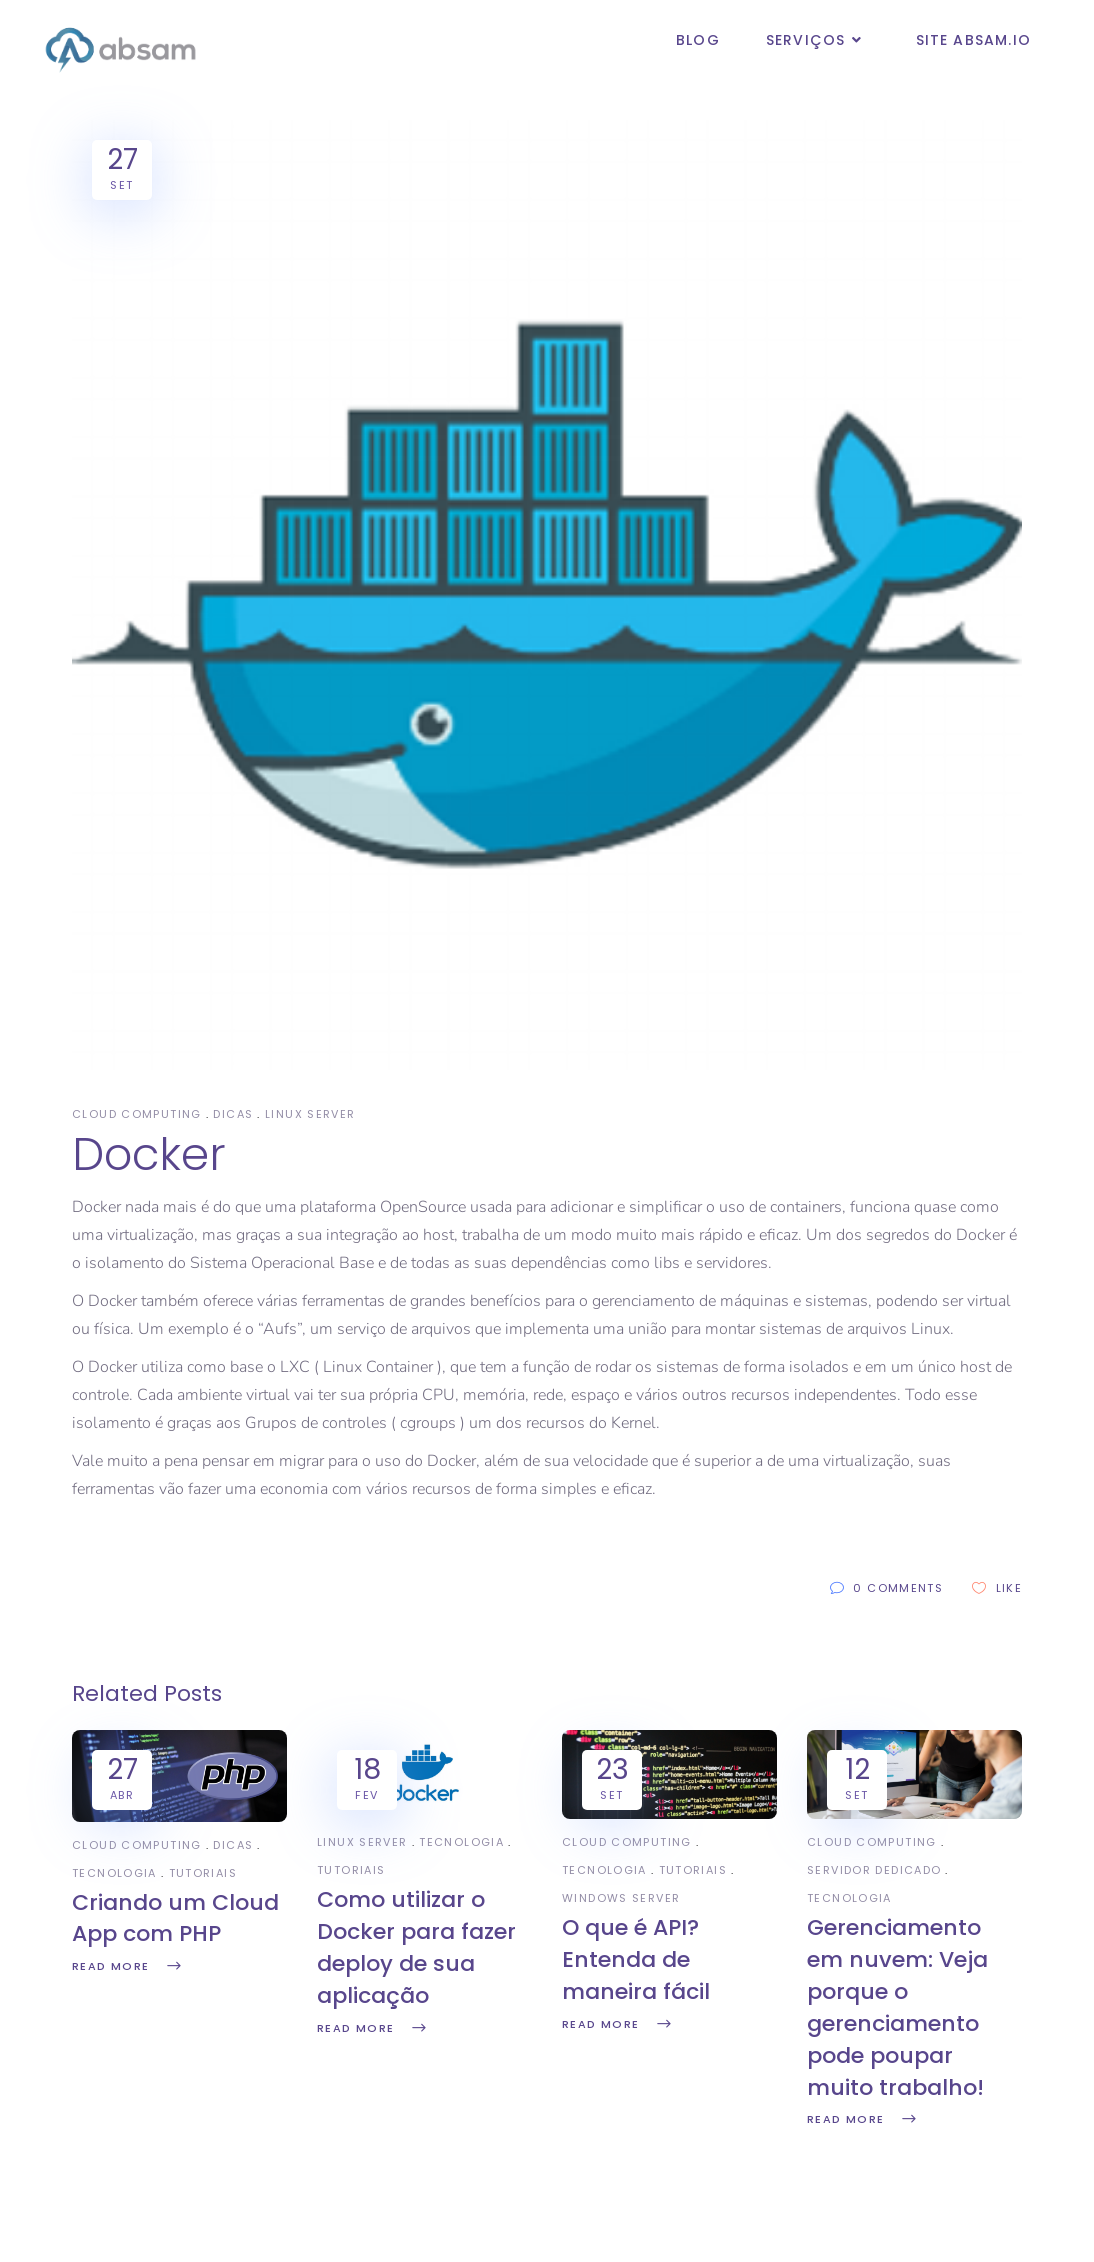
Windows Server (621, 1898)
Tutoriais (203, 1873)
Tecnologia (114, 1873)
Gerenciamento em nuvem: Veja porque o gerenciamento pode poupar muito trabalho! (897, 2007)
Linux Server (310, 1114)
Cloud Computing (137, 1114)
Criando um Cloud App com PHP (175, 1918)
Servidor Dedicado (874, 1870)
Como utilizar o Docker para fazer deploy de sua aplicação (416, 1947)
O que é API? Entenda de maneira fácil (636, 1959)
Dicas (233, 1114)
